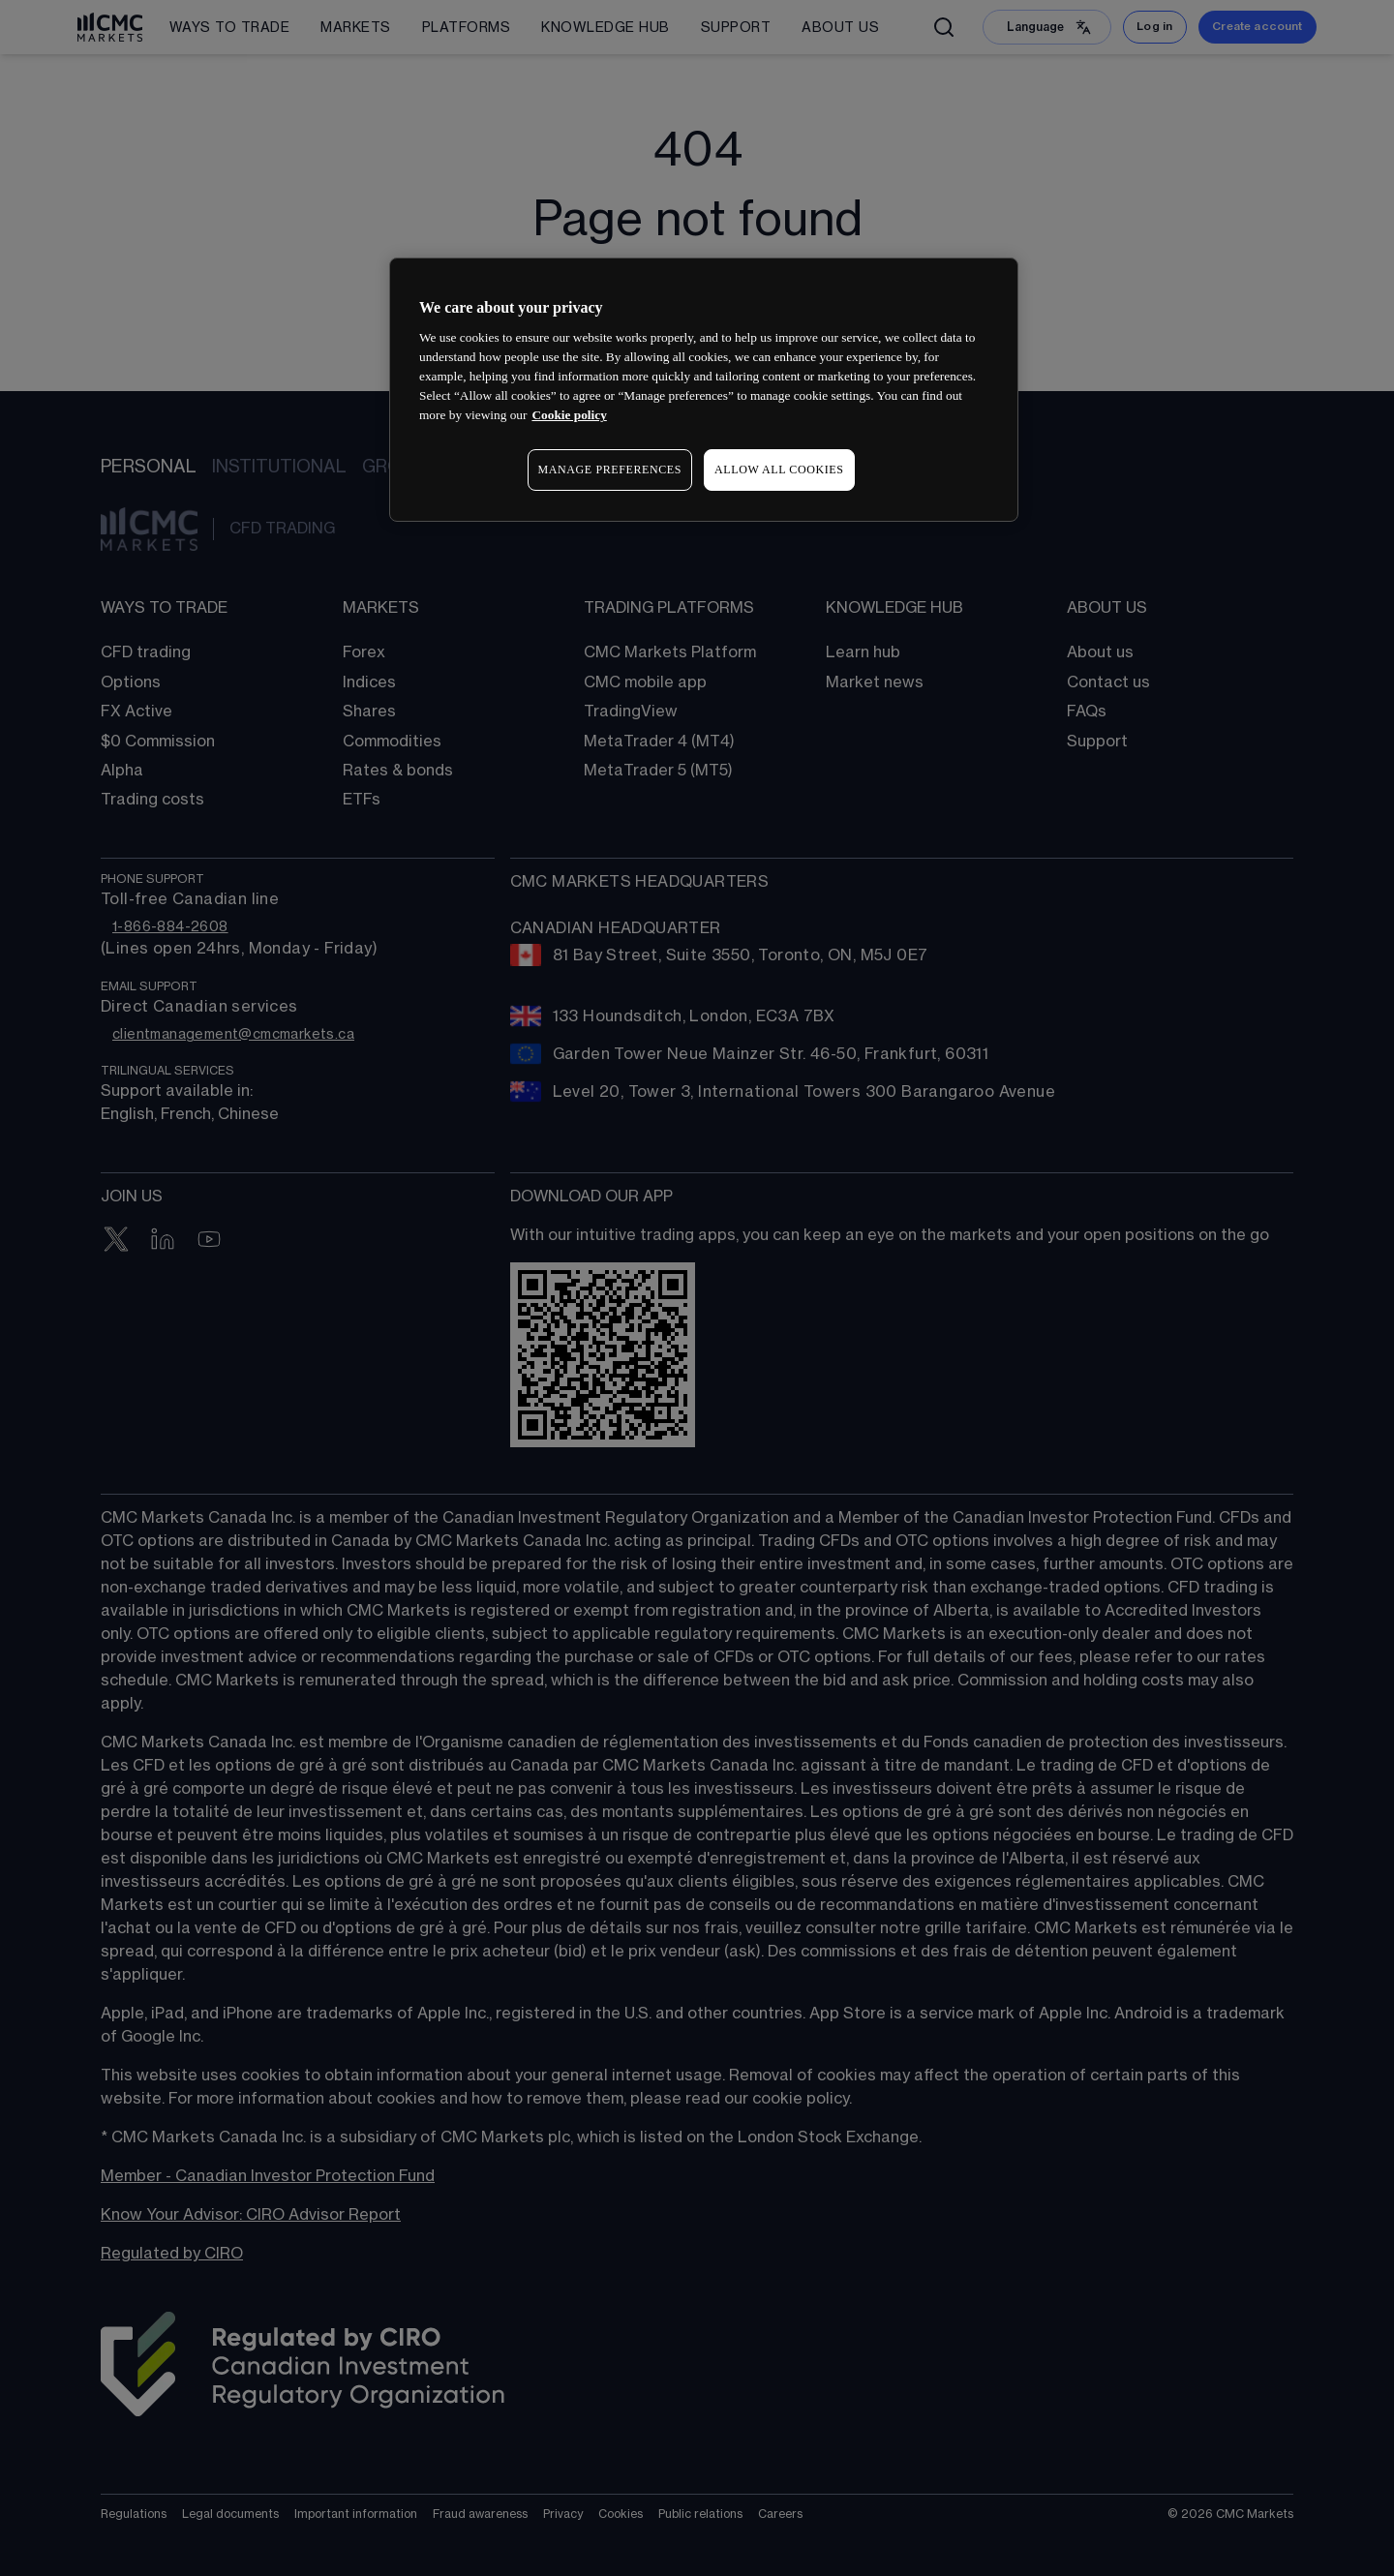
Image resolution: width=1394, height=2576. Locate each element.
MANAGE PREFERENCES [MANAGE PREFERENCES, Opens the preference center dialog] (610, 469)
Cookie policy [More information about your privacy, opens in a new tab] (568, 415)
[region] (703, 390)
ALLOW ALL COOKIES (779, 469)
